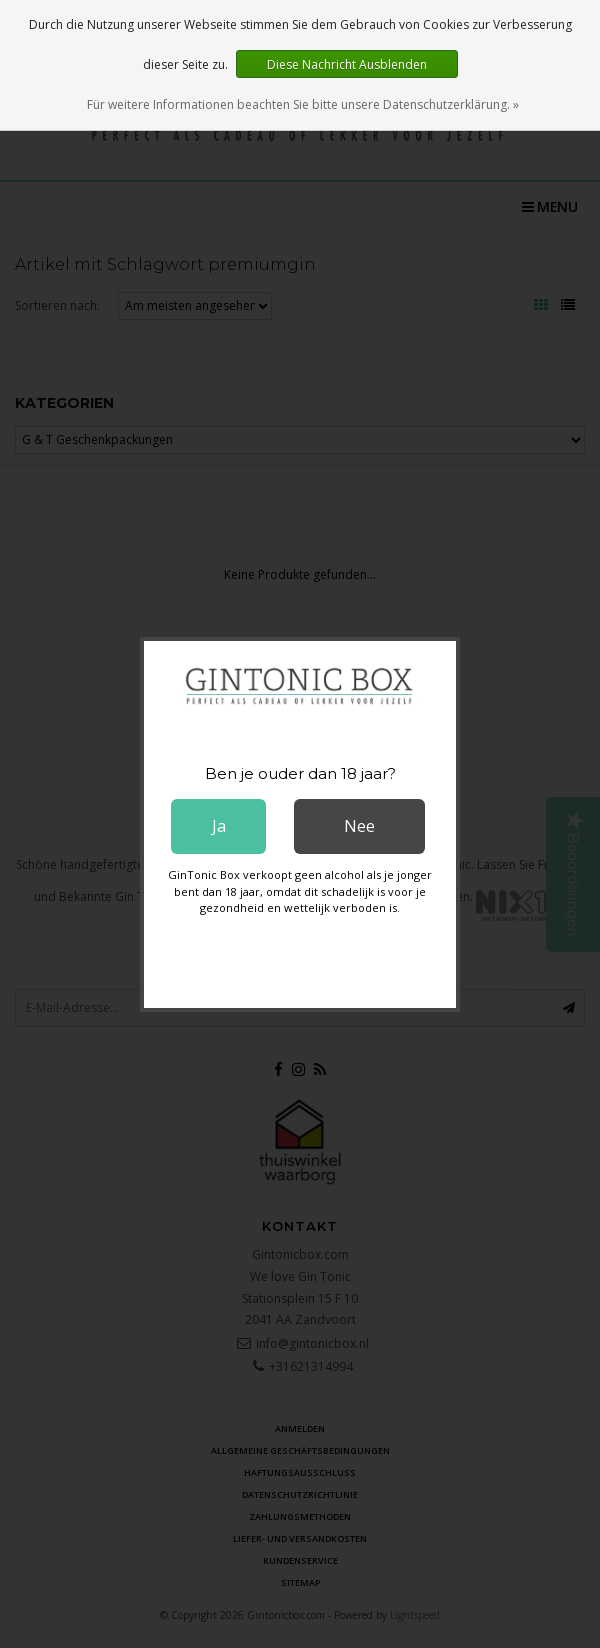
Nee (359, 826)
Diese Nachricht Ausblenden (347, 64)
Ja (219, 826)
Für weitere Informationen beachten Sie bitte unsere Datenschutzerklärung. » (303, 104)
